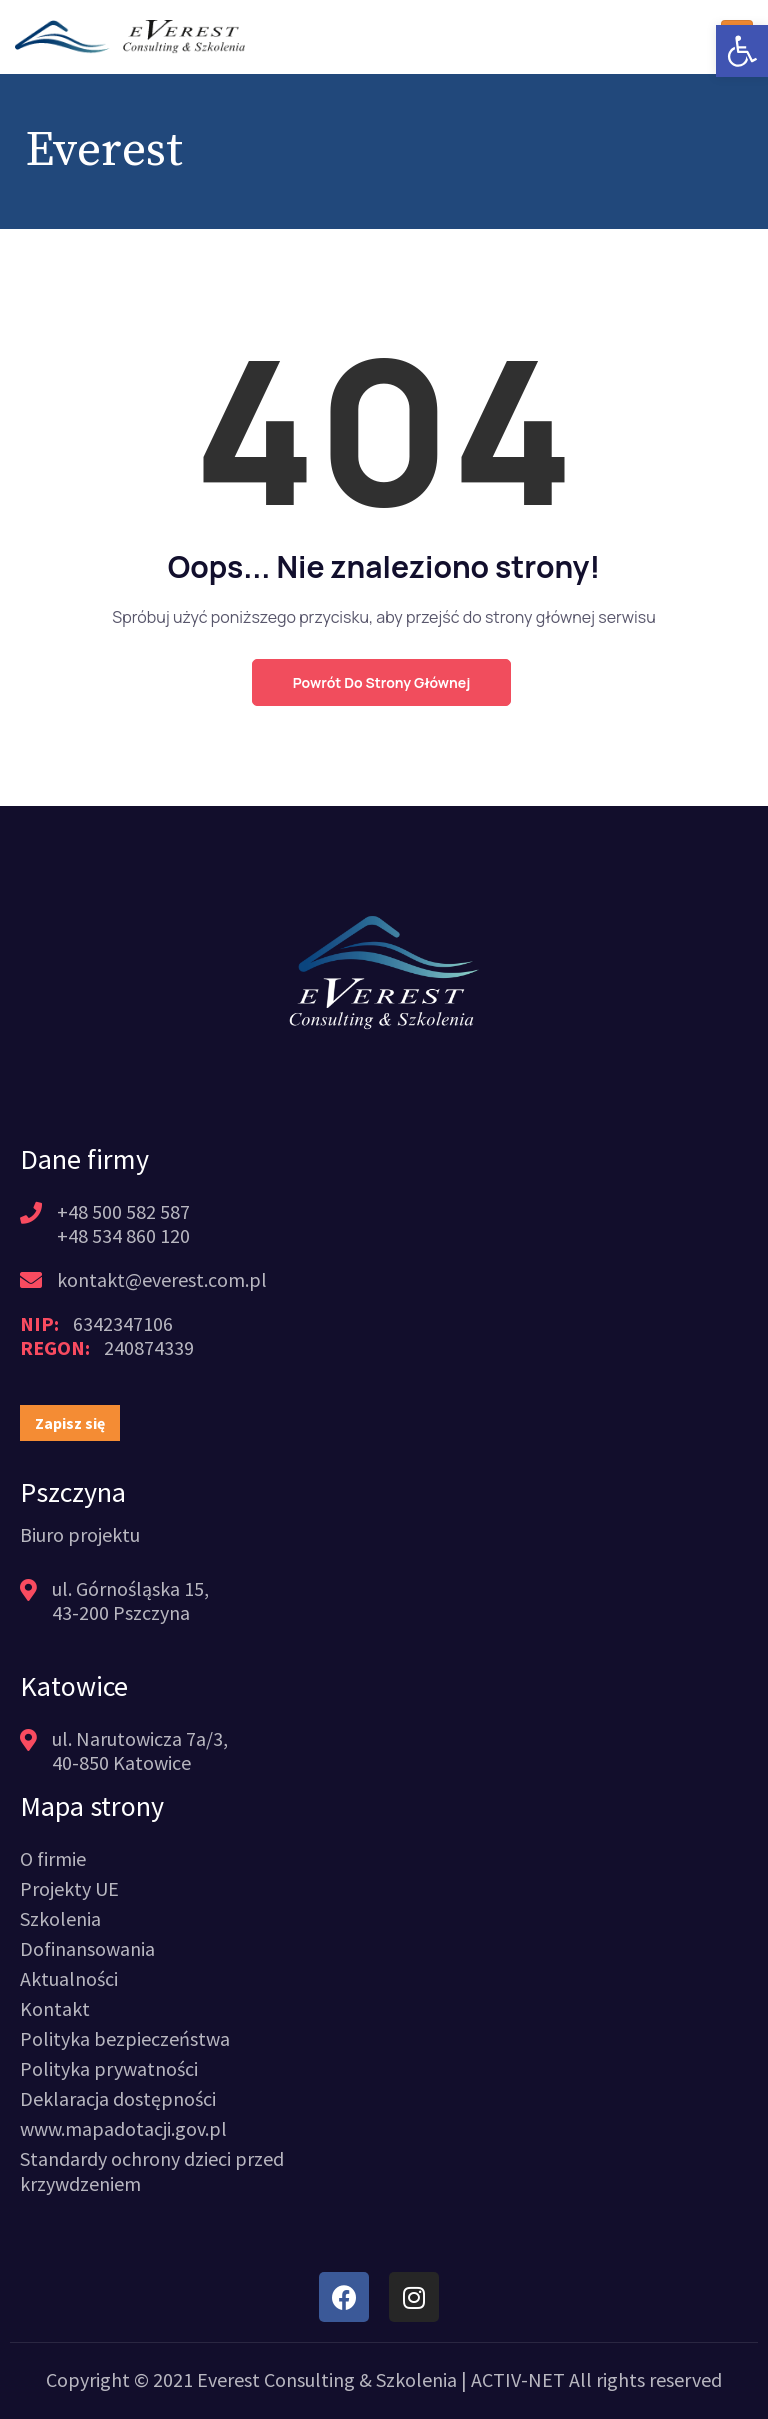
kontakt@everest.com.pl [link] (162, 1279)
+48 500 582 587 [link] (123, 1211)
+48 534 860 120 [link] (123, 1235)
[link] (742, 51)
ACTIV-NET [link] (518, 2379)
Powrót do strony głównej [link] (381, 682)
